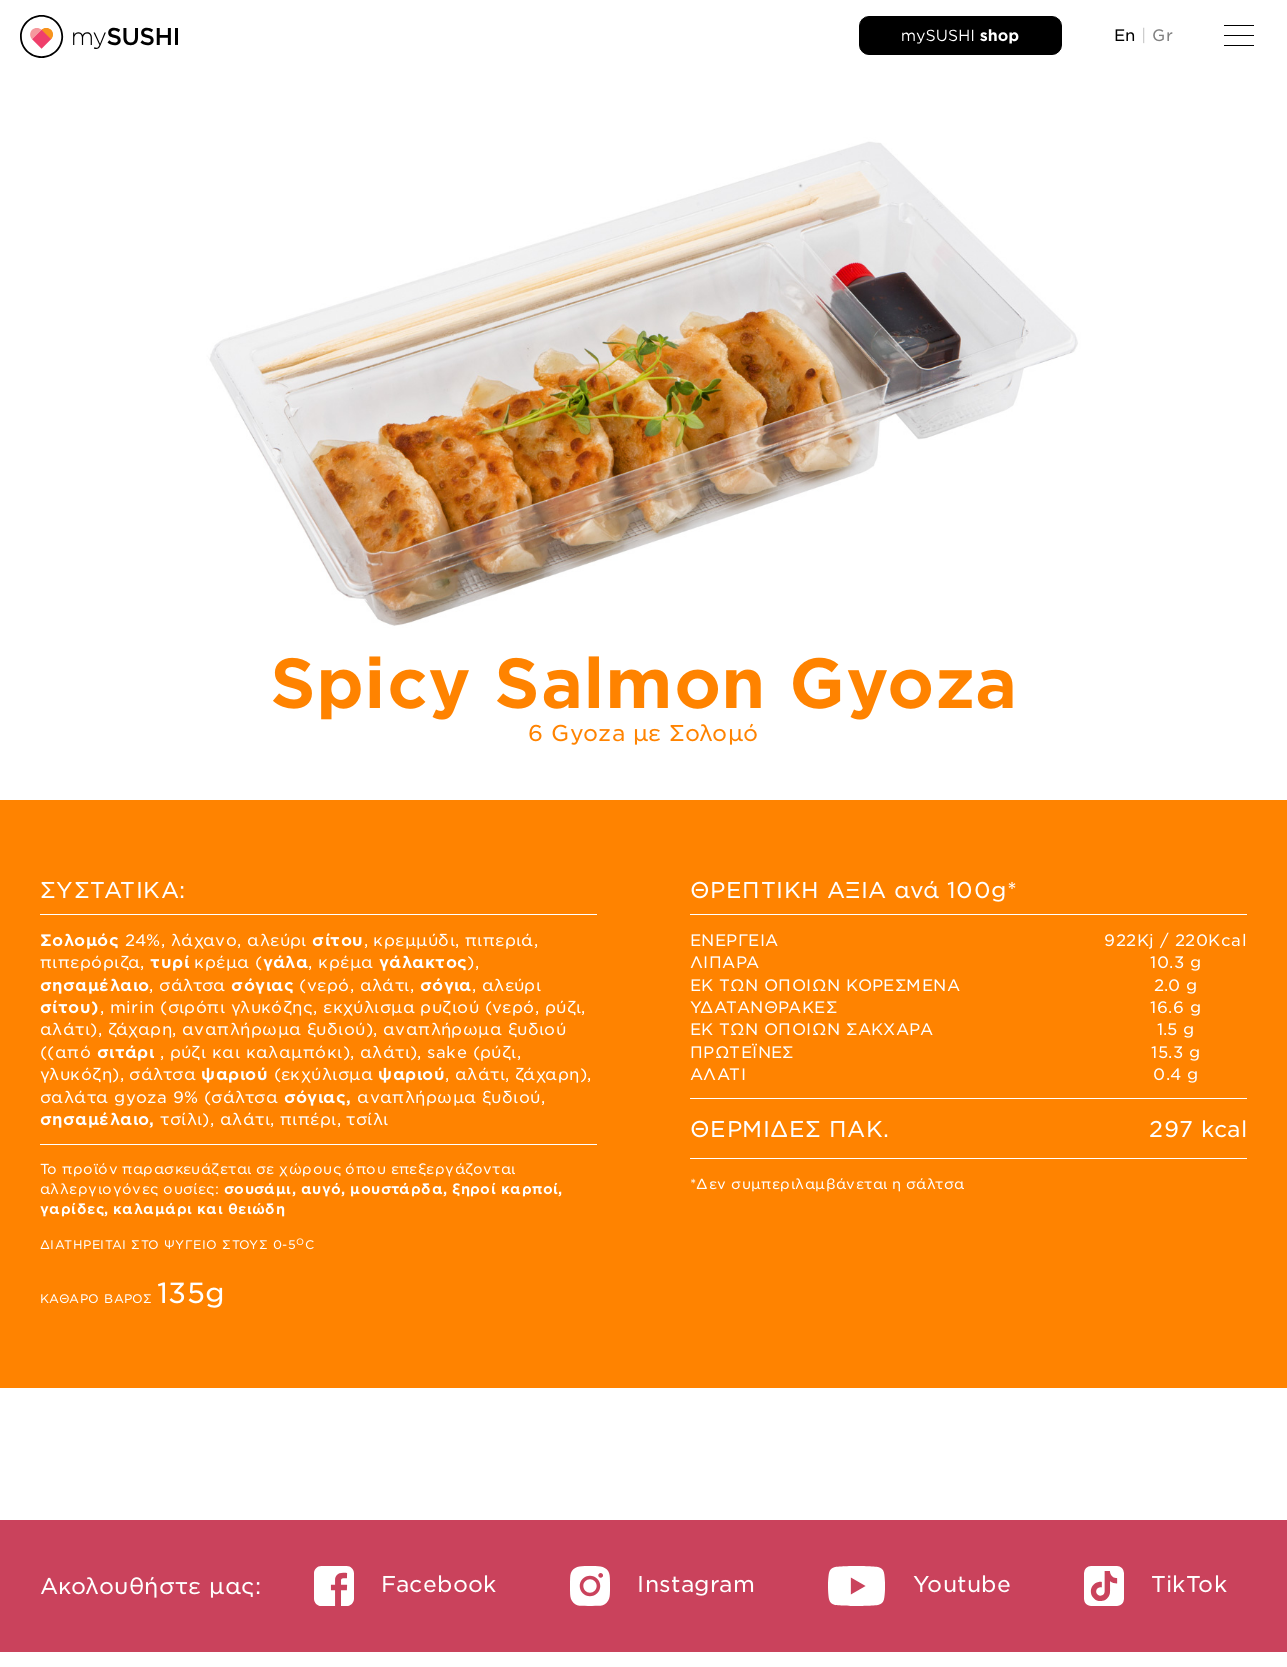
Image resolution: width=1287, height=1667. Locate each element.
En (1125, 35)
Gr (1162, 35)
